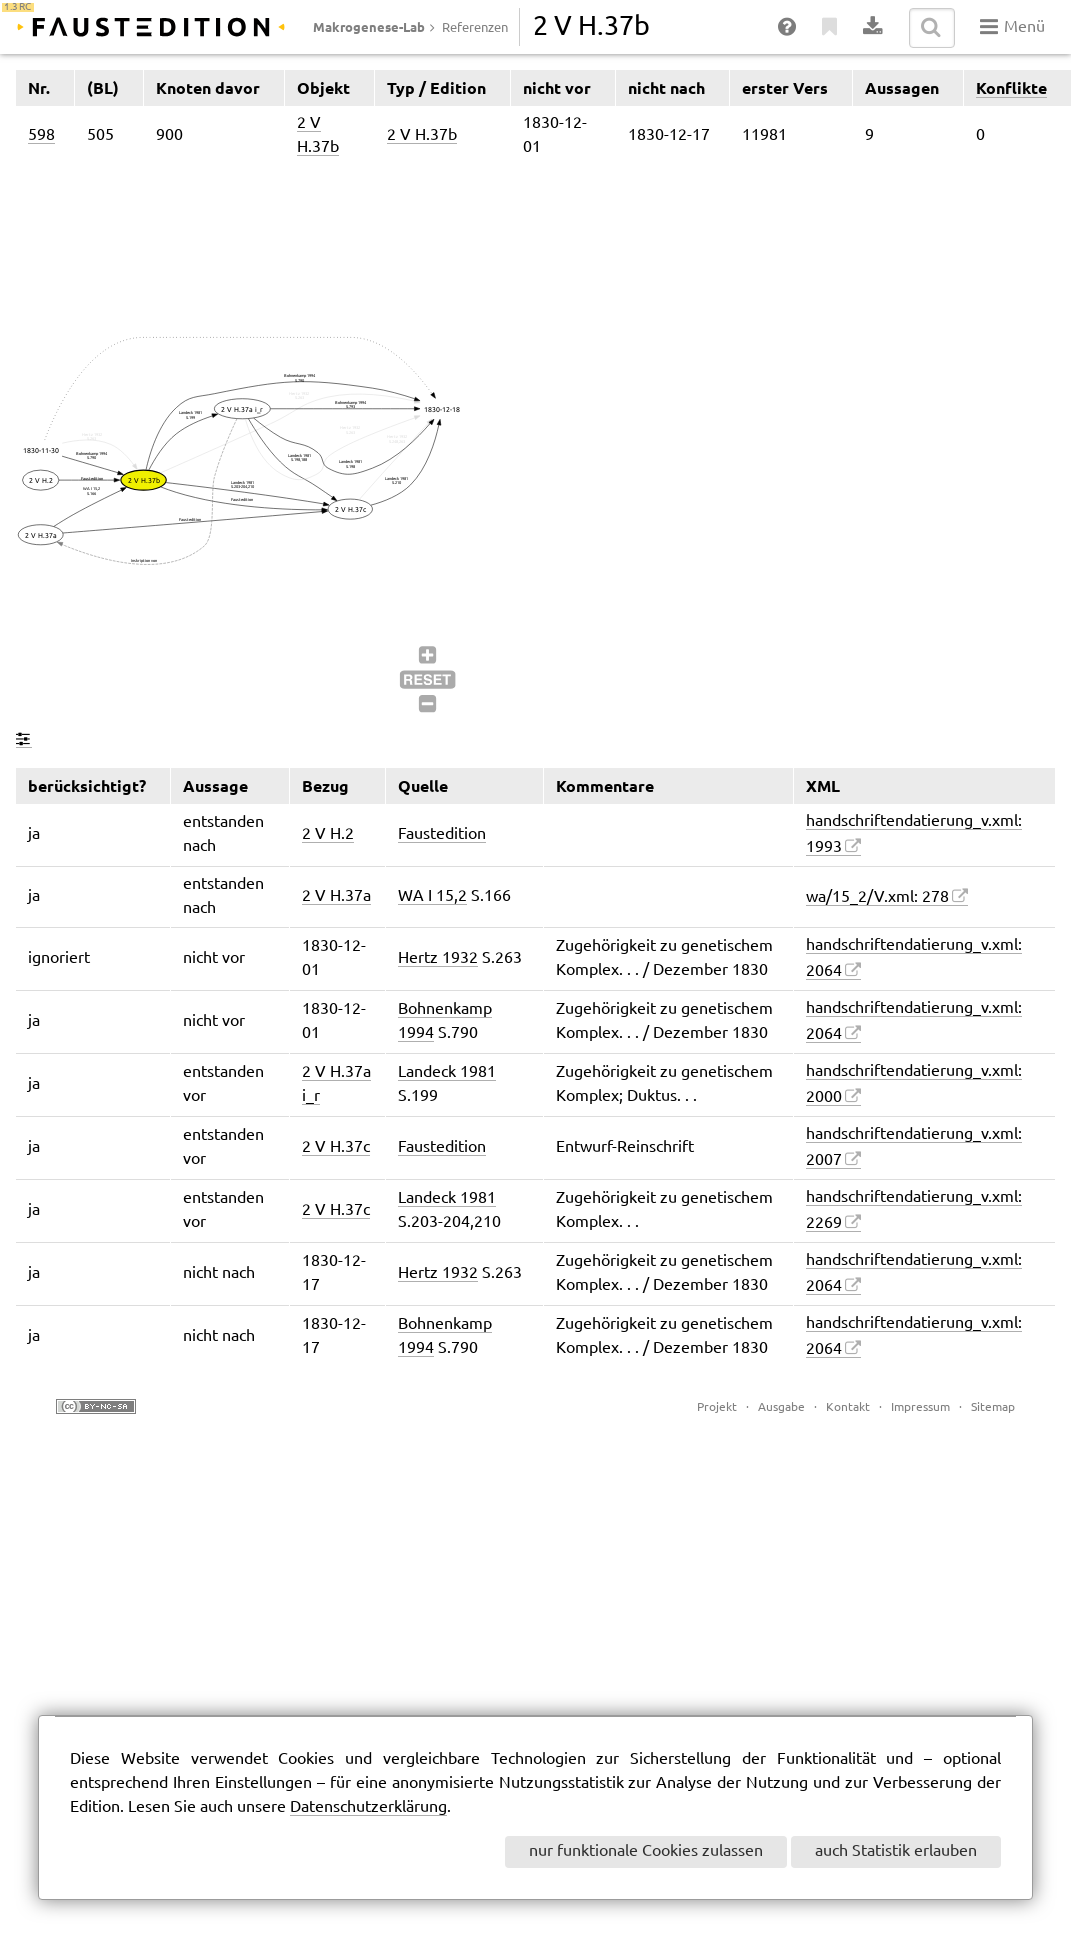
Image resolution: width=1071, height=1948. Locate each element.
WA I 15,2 (432, 896)
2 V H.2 (328, 834)
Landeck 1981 (447, 1072)
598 (41, 135)
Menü (1012, 27)
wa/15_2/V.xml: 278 (877, 897)
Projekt (717, 1407)
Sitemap (993, 1407)
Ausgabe (781, 1407)
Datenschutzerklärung (368, 1807)
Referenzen (475, 28)
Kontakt (848, 1407)
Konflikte (1011, 88)
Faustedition (442, 834)
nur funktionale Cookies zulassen (646, 1851)
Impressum (920, 1407)
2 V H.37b (422, 135)
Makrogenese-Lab (369, 27)
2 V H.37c (336, 1147)
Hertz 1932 (438, 958)
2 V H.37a (336, 896)
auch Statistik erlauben (896, 1851)
